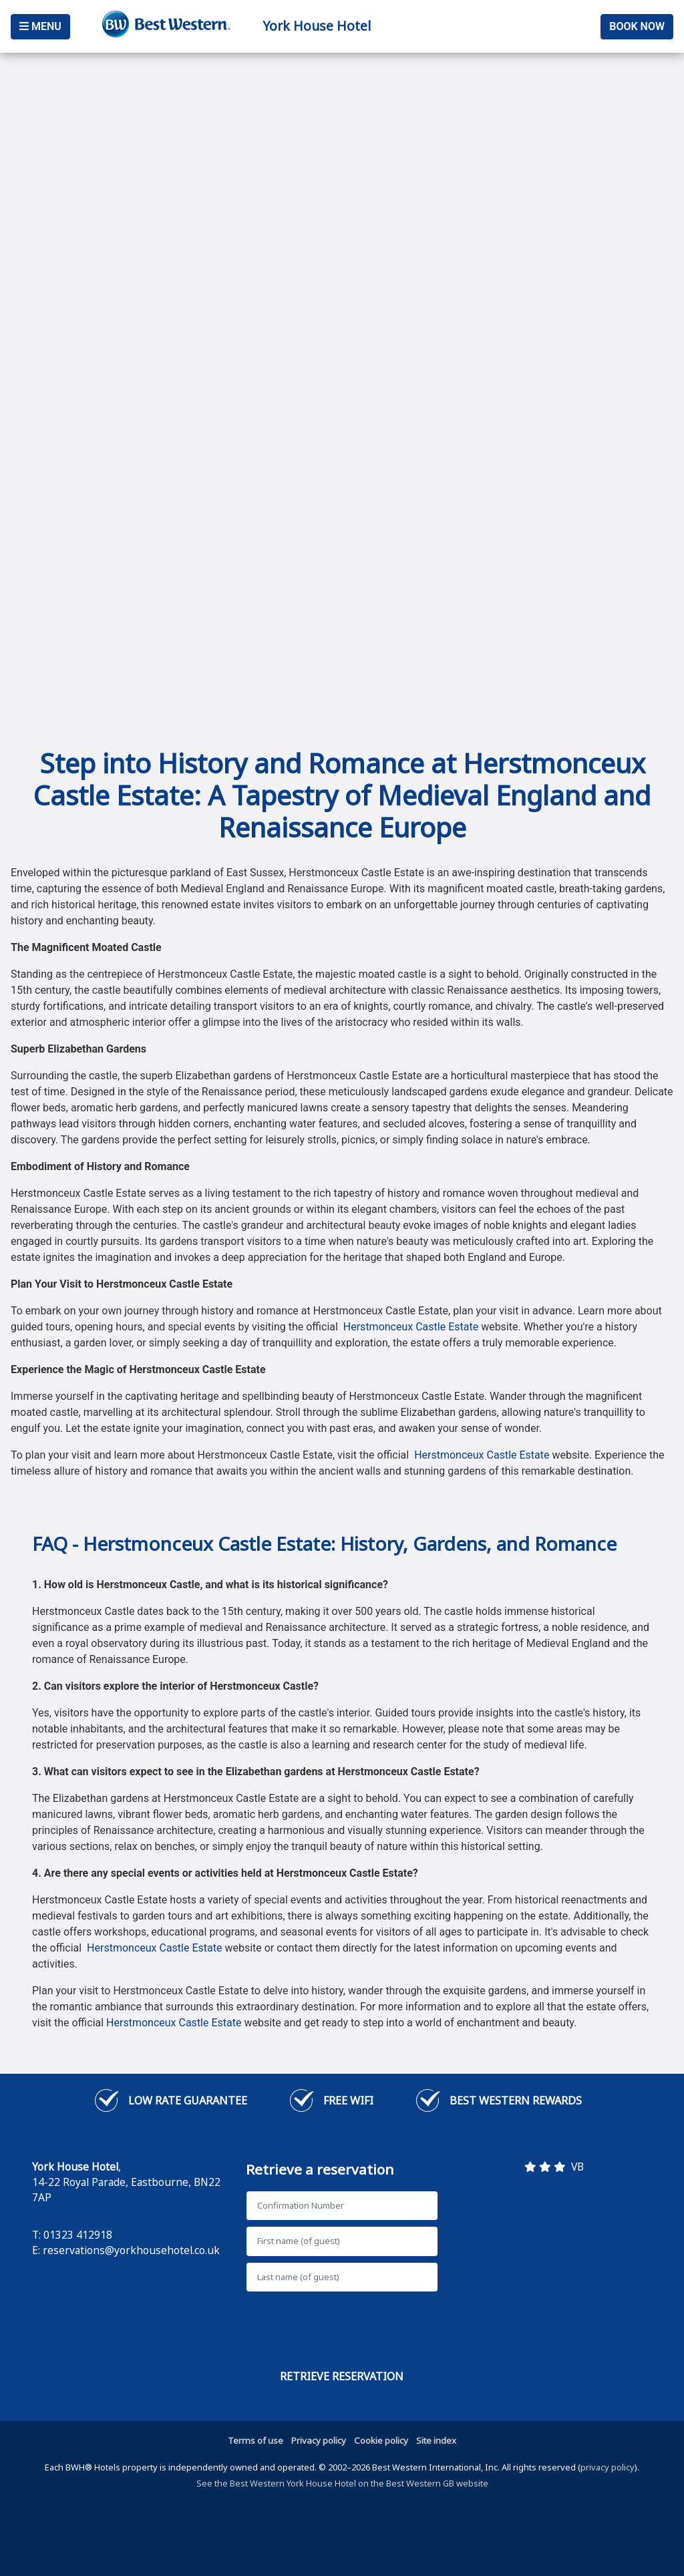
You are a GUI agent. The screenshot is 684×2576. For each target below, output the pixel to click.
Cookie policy (381, 2440)
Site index (436, 2440)
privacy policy (607, 2467)
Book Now (637, 26)
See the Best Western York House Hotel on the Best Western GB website (342, 2483)
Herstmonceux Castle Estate (410, 1326)
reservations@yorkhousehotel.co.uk (131, 2250)
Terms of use (255, 2440)
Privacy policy (318, 2440)
